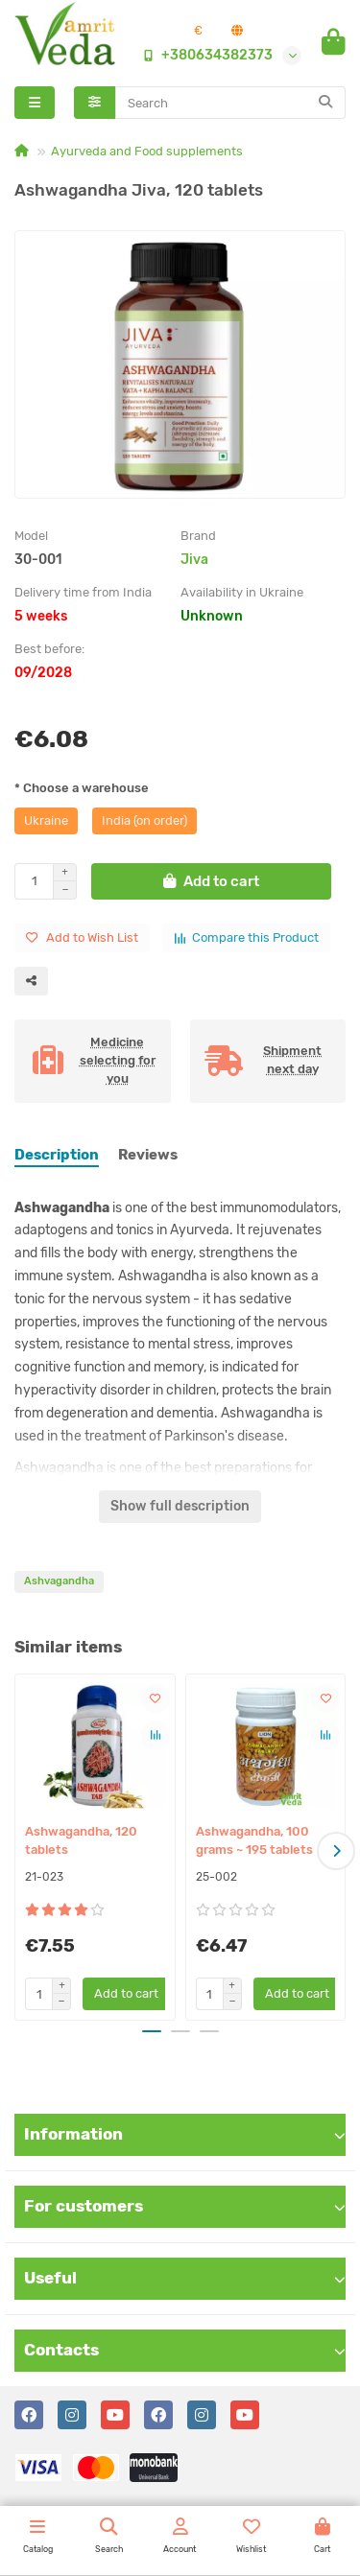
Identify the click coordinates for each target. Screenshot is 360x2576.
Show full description (180, 1506)
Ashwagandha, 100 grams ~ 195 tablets (254, 1840)
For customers (185, 2205)
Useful (185, 2277)
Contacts (185, 2349)
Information (185, 2133)
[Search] (231, 102)
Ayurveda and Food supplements (147, 151)
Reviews (148, 1154)
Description (56, 1154)
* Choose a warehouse (81, 788)
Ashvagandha (59, 1581)
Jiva (194, 559)
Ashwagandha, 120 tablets (81, 1840)
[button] (336, 1851)
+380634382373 (203, 55)
